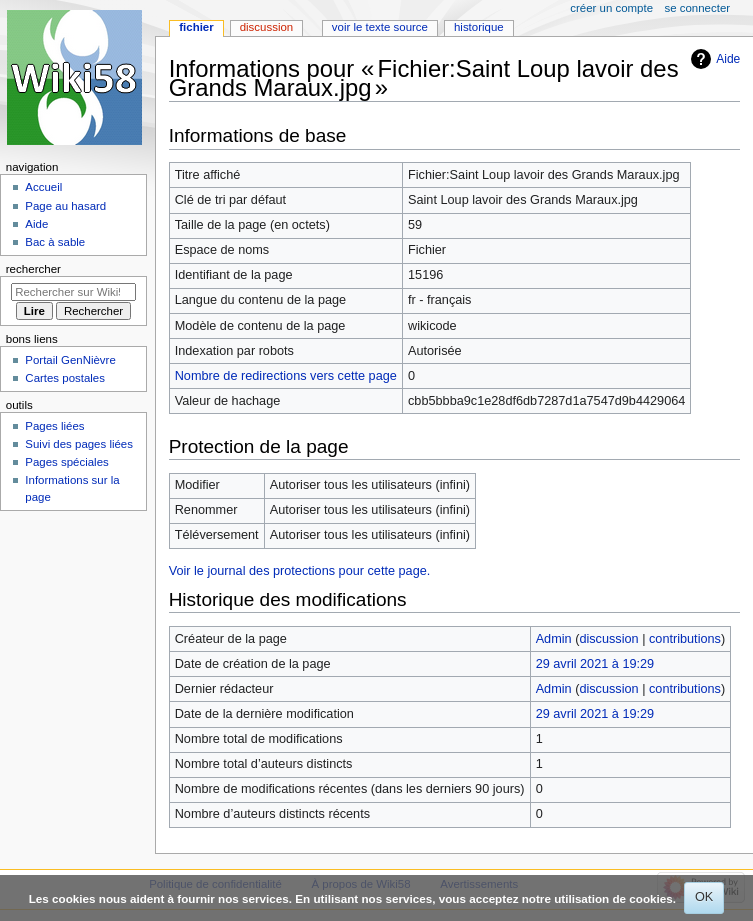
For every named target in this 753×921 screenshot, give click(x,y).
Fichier (196, 27)
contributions (685, 639)
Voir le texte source (380, 27)
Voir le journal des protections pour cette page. (300, 571)
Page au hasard (65, 206)
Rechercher (33, 269)
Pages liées (54, 426)
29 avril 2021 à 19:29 (595, 664)
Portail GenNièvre (70, 360)
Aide (728, 59)
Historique (479, 27)
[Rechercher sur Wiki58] (73, 292)
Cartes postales (65, 378)
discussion (608, 639)
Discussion (266, 27)
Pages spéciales (66, 462)
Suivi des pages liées (79, 444)
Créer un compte (611, 8)
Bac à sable (55, 242)
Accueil (43, 187)
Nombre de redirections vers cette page (286, 376)
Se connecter (698, 8)
